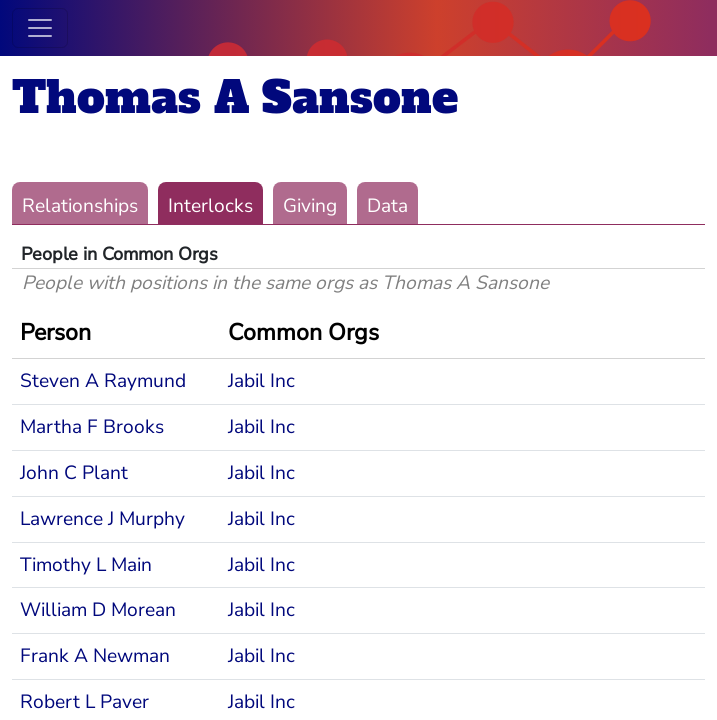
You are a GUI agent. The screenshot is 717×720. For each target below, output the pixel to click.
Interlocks (210, 206)
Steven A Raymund (103, 381)
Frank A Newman (95, 656)
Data (387, 206)
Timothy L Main (86, 565)
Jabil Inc (261, 381)
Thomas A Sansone (235, 97)
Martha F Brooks (92, 427)
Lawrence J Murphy (102, 519)
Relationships (80, 206)
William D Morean (98, 610)
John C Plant (74, 473)
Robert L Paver (84, 702)
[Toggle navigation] (40, 28)
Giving (310, 206)
